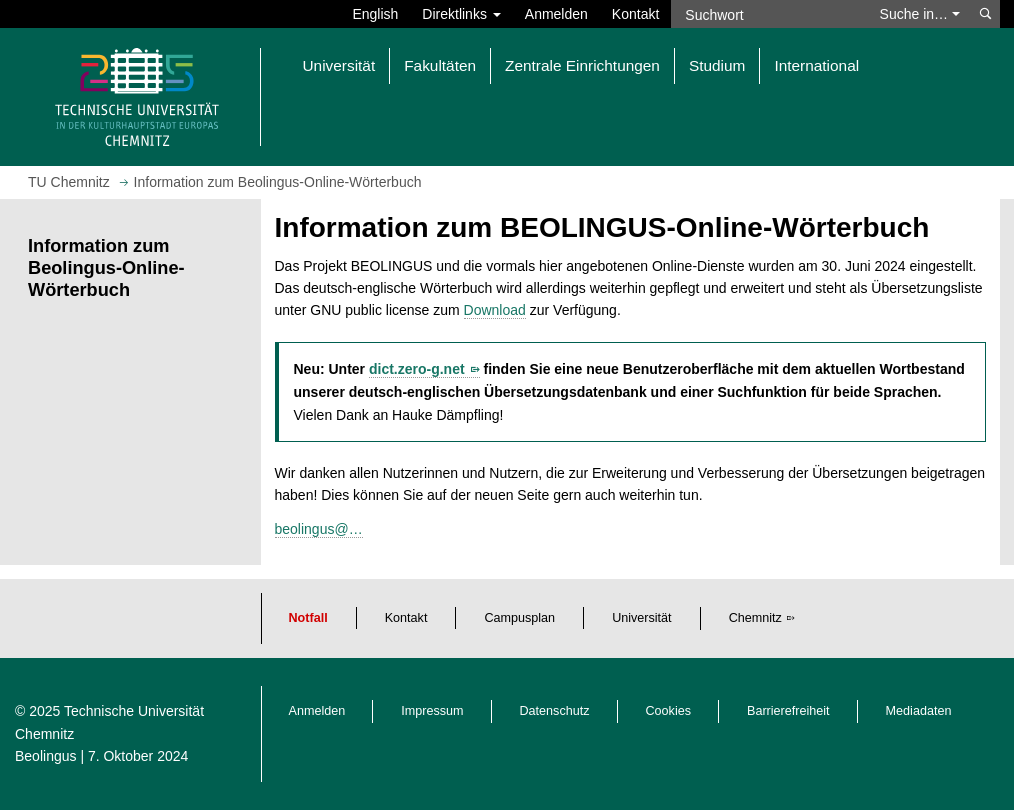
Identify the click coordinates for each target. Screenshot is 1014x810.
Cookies (669, 711)
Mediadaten (919, 711)
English (375, 14)
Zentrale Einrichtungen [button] (582, 65)
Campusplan (519, 618)
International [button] (816, 65)
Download (495, 310)
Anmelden (556, 14)
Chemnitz (755, 618)
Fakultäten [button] (440, 65)
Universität (642, 618)
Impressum (432, 711)
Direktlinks (461, 14)
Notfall (308, 618)
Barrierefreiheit (788, 711)
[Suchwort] (769, 14)
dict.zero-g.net (417, 369)
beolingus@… (319, 529)
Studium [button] (717, 65)
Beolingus (46, 756)
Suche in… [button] (920, 14)
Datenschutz (555, 711)
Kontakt (635, 14)
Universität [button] (339, 65)
